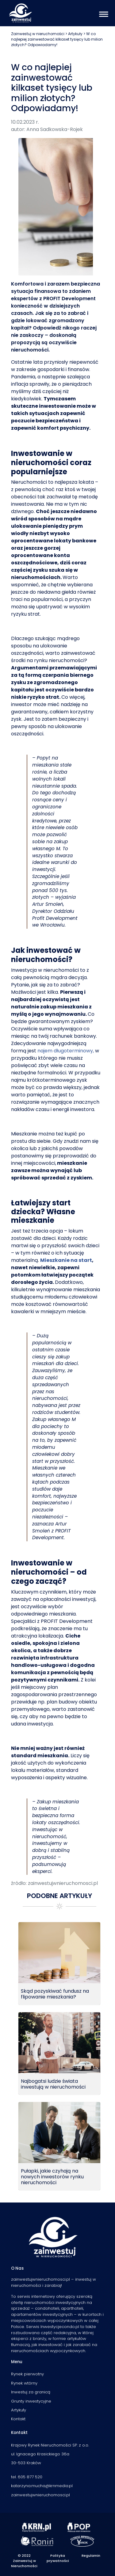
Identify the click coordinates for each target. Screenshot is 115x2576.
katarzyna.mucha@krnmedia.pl (42, 2486)
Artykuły (75, 33)
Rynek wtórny (24, 2383)
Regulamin (91, 2555)
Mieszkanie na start (66, 1260)
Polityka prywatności (58, 2558)
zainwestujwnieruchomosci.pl (40, 2495)
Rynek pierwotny (27, 2374)
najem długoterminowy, (65, 1050)
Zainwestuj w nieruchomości (37, 33)
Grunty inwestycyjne (31, 2401)
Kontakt (18, 2419)
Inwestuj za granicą (30, 2392)
